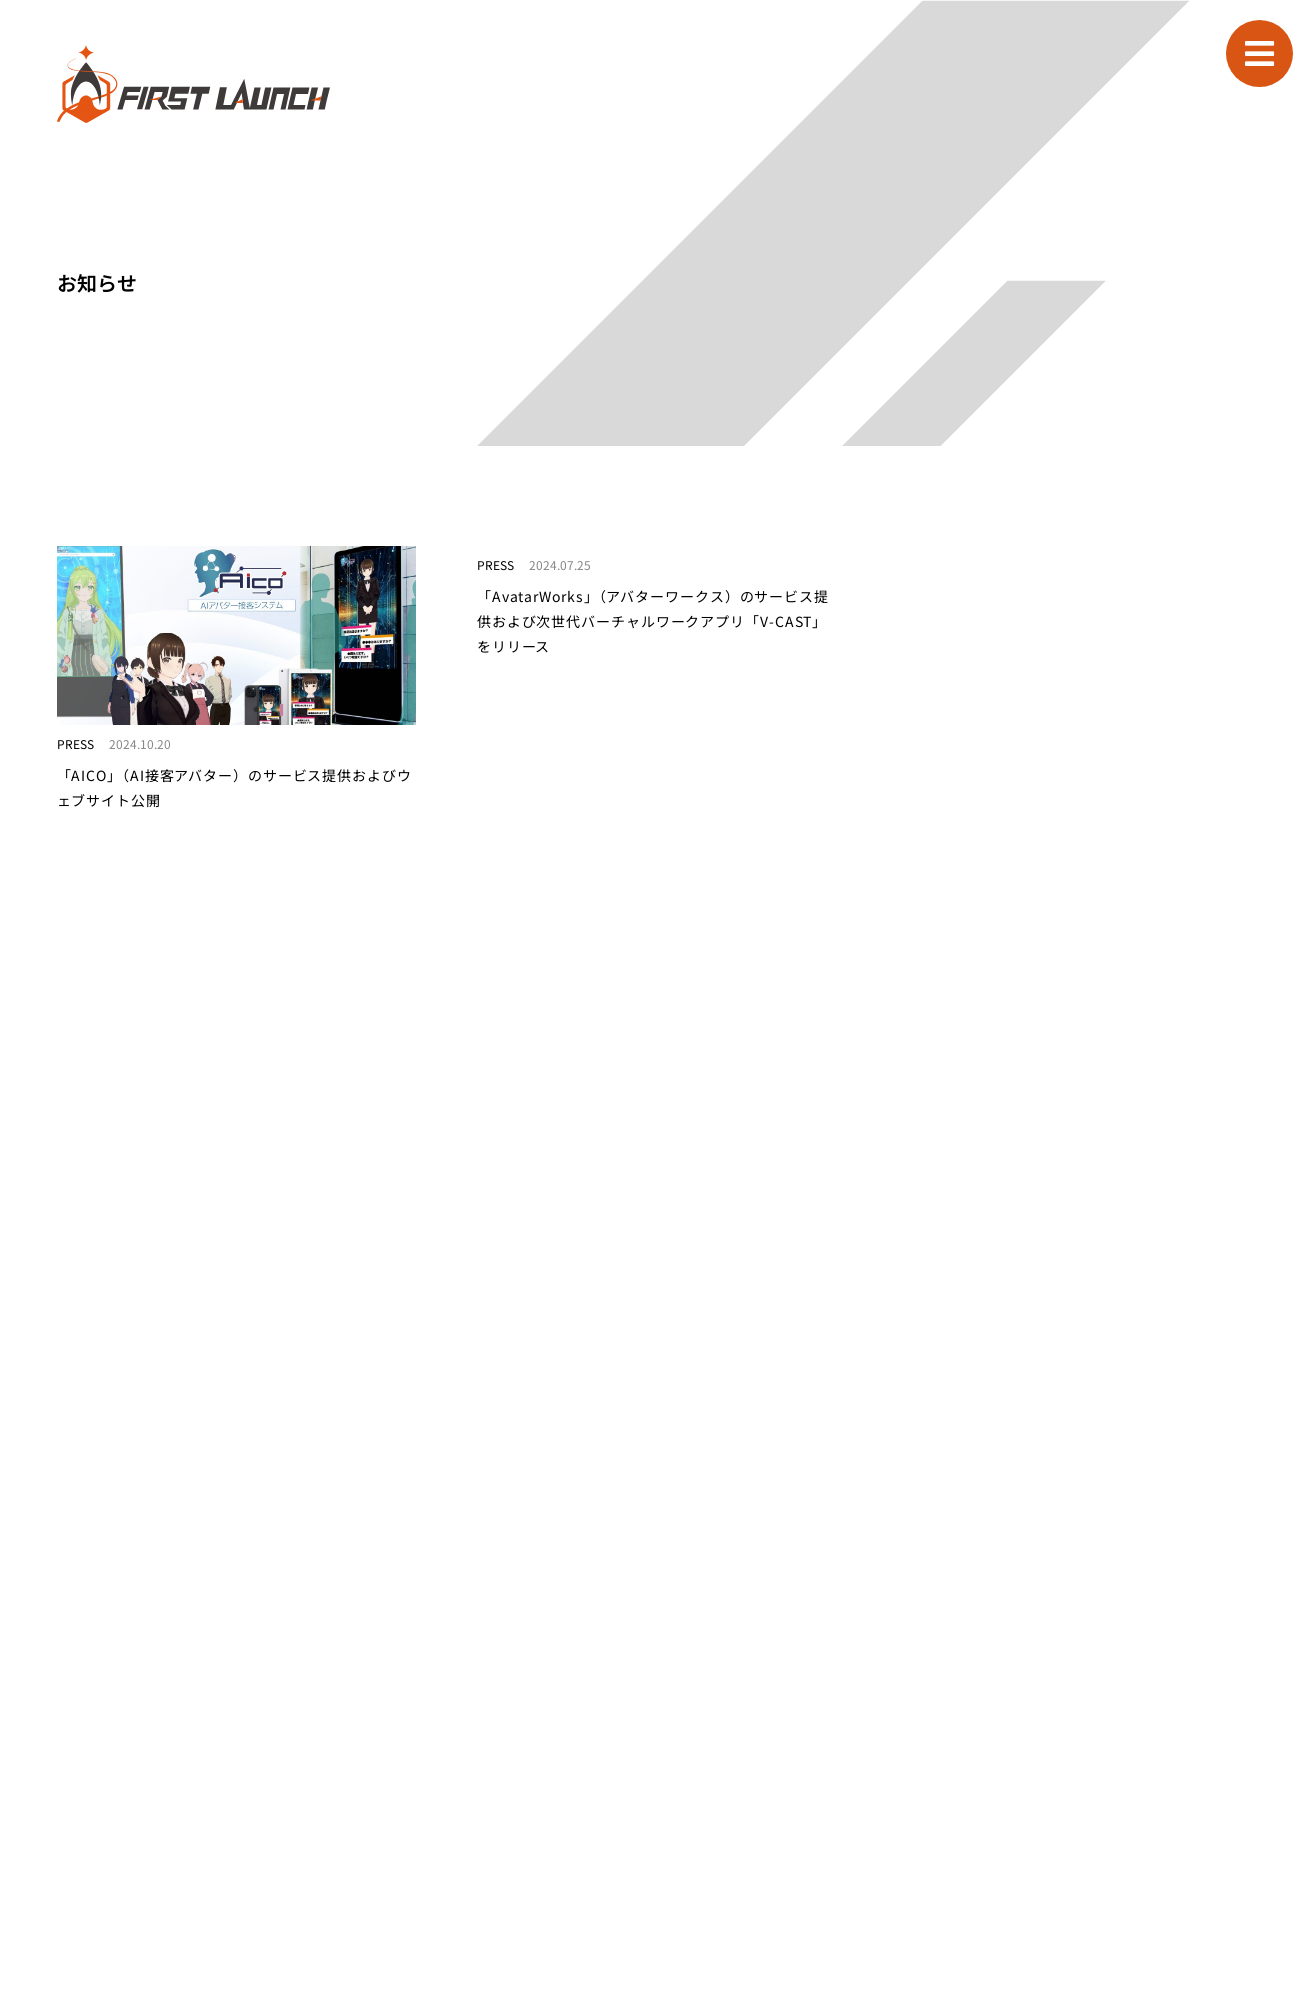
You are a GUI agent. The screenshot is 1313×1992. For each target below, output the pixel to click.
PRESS (75, 743)
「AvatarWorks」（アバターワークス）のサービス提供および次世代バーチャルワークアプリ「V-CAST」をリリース (653, 621)
